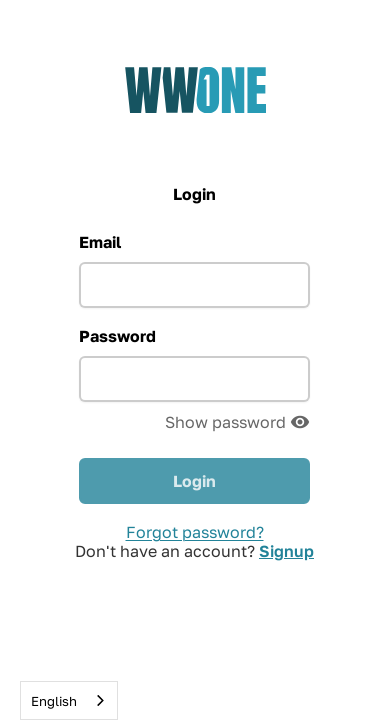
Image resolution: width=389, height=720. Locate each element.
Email (100, 242)
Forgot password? (195, 532)
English (54, 701)
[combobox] (69, 700)
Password (117, 336)
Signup (286, 551)
